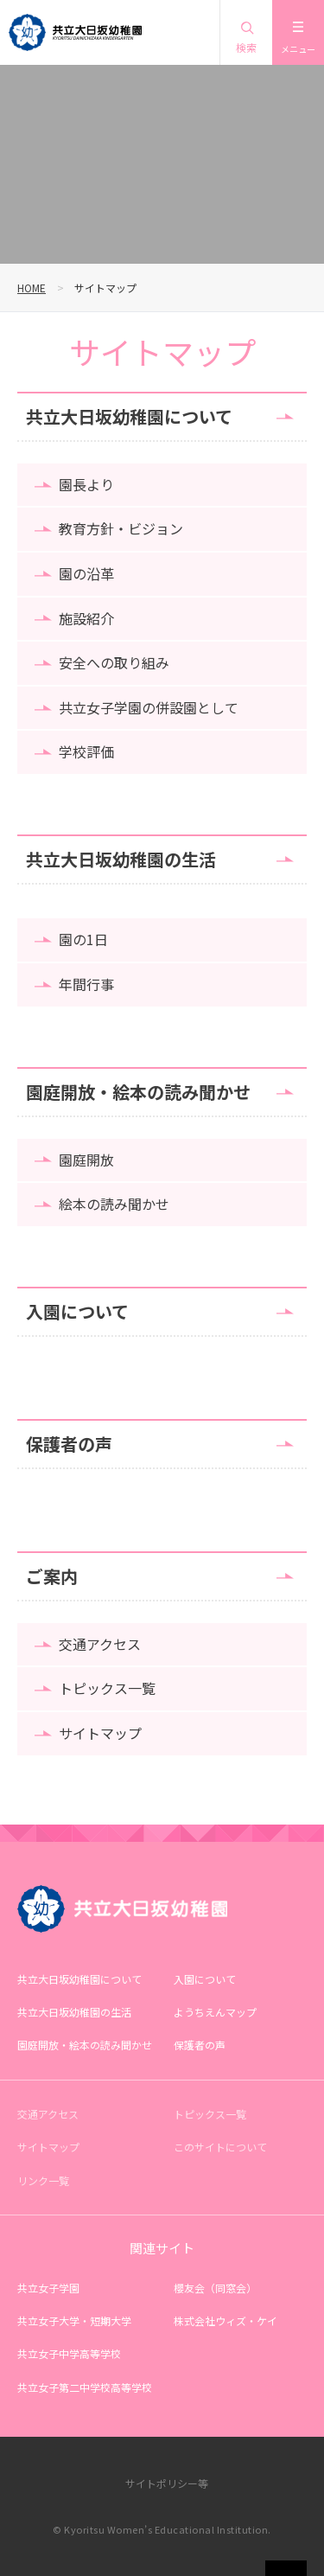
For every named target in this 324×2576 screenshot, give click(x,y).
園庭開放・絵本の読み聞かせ (138, 1091)
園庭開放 (86, 1159)
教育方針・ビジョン (121, 528)
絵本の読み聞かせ (114, 1203)
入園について (77, 1311)
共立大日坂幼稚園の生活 (121, 859)
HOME (31, 287)
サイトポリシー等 (166, 2483)
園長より (86, 484)
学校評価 (86, 751)
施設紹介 (86, 618)
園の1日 (83, 939)
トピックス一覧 (107, 1688)
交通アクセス (100, 1643)
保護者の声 (69, 1443)
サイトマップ (100, 1733)
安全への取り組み (114, 662)
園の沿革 (86, 573)
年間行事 (86, 984)
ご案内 (52, 1575)
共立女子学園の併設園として (148, 707)
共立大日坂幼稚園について (129, 416)
